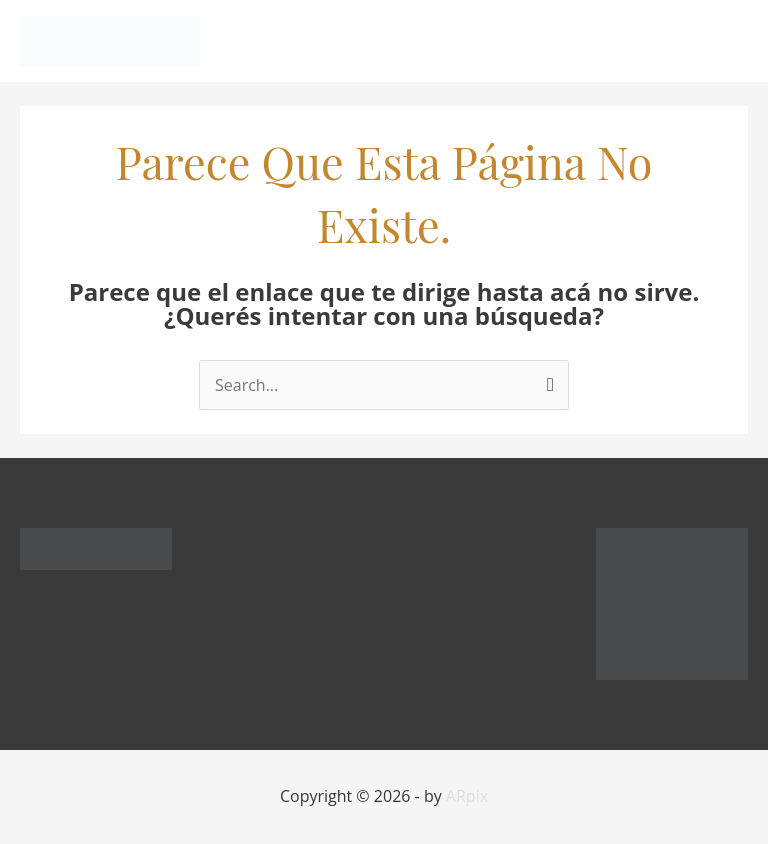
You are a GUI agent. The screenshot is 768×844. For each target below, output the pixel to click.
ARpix (467, 796)
